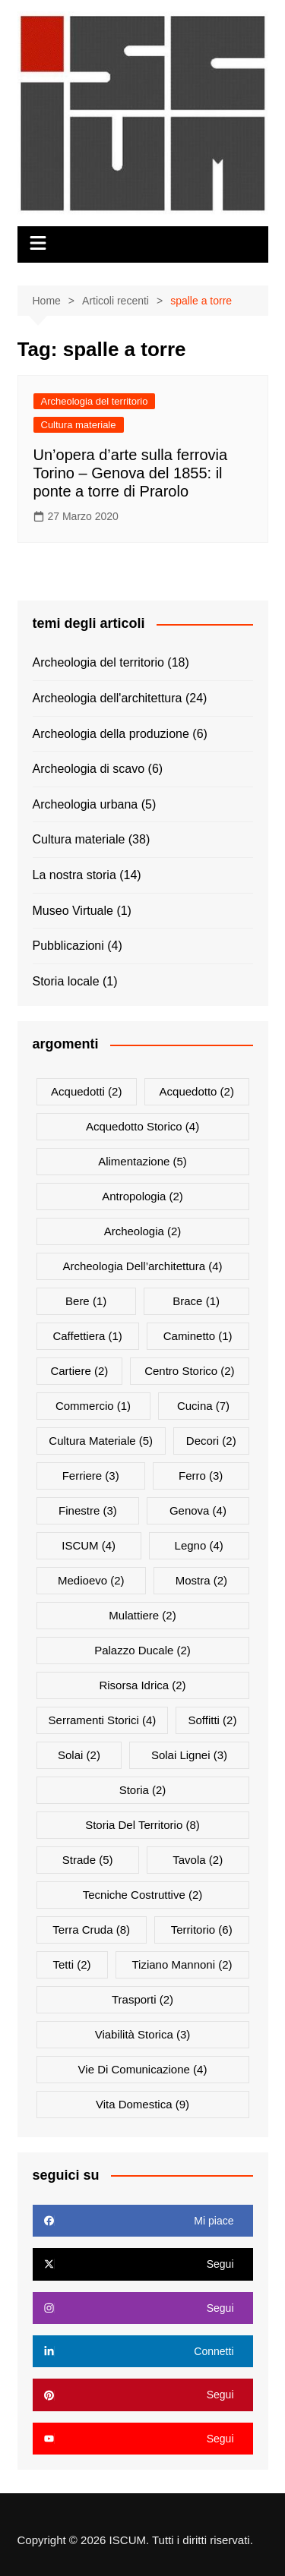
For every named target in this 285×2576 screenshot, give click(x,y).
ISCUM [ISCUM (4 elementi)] (89, 1545)
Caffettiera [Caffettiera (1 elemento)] (87, 1335)
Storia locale (66, 981)
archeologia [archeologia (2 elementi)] (143, 1231)
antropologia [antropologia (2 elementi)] (142, 1196)
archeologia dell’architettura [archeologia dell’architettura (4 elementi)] (142, 1266)
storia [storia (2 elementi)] (142, 1789)
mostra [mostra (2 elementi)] (201, 1580)
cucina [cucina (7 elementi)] (203, 1405)
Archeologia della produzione (111, 733)
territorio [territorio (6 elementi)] (202, 1929)
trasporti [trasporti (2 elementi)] (142, 1999)
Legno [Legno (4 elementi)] (199, 1545)
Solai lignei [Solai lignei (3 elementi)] (189, 1754)
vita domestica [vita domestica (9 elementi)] (142, 2104)
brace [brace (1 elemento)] (196, 1300)
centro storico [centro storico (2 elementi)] (189, 1370)
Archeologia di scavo (89, 768)
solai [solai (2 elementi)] (79, 1754)
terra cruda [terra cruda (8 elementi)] (91, 1929)
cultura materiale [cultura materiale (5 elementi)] (101, 1440)
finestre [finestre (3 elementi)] (88, 1510)
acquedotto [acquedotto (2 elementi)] (197, 1091)
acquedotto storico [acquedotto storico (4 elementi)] (142, 1126)
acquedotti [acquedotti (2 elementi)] (86, 1091)
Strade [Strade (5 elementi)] (87, 1859)
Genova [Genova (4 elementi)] (197, 1510)
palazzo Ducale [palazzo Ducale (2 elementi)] (142, 1650)
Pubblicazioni (68, 945)
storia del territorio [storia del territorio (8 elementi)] (142, 1824)
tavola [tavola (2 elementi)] (198, 1859)
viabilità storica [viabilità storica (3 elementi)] (143, 2034)
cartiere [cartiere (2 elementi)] (79, 1370)
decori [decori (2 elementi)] (211, 1440)
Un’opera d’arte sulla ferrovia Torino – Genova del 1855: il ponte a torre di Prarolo (130, 473)
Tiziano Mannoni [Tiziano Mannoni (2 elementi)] (181, 1964)
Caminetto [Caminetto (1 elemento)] (198, 1335)
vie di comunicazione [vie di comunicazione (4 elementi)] (142, 2069)
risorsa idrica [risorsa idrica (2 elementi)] (142, 1685)
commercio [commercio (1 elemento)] (93, 1405)
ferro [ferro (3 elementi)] (201, 1475)
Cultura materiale (78, 424)
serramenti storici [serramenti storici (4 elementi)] (103, 1720)
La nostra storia (74, 875)
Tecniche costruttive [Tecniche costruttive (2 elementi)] (143, 1894)
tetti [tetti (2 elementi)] (71, 1964)
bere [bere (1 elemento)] (85, 1300)
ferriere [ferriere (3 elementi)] (90, 1475)
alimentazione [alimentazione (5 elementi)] (142, 1161)
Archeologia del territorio (94, 401)
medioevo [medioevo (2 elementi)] (91, 1580)
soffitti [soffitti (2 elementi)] (212, 1720)
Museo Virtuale (73, 910)
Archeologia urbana (85, 804)
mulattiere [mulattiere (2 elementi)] (142, 1615)
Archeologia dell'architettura (107, 698)
